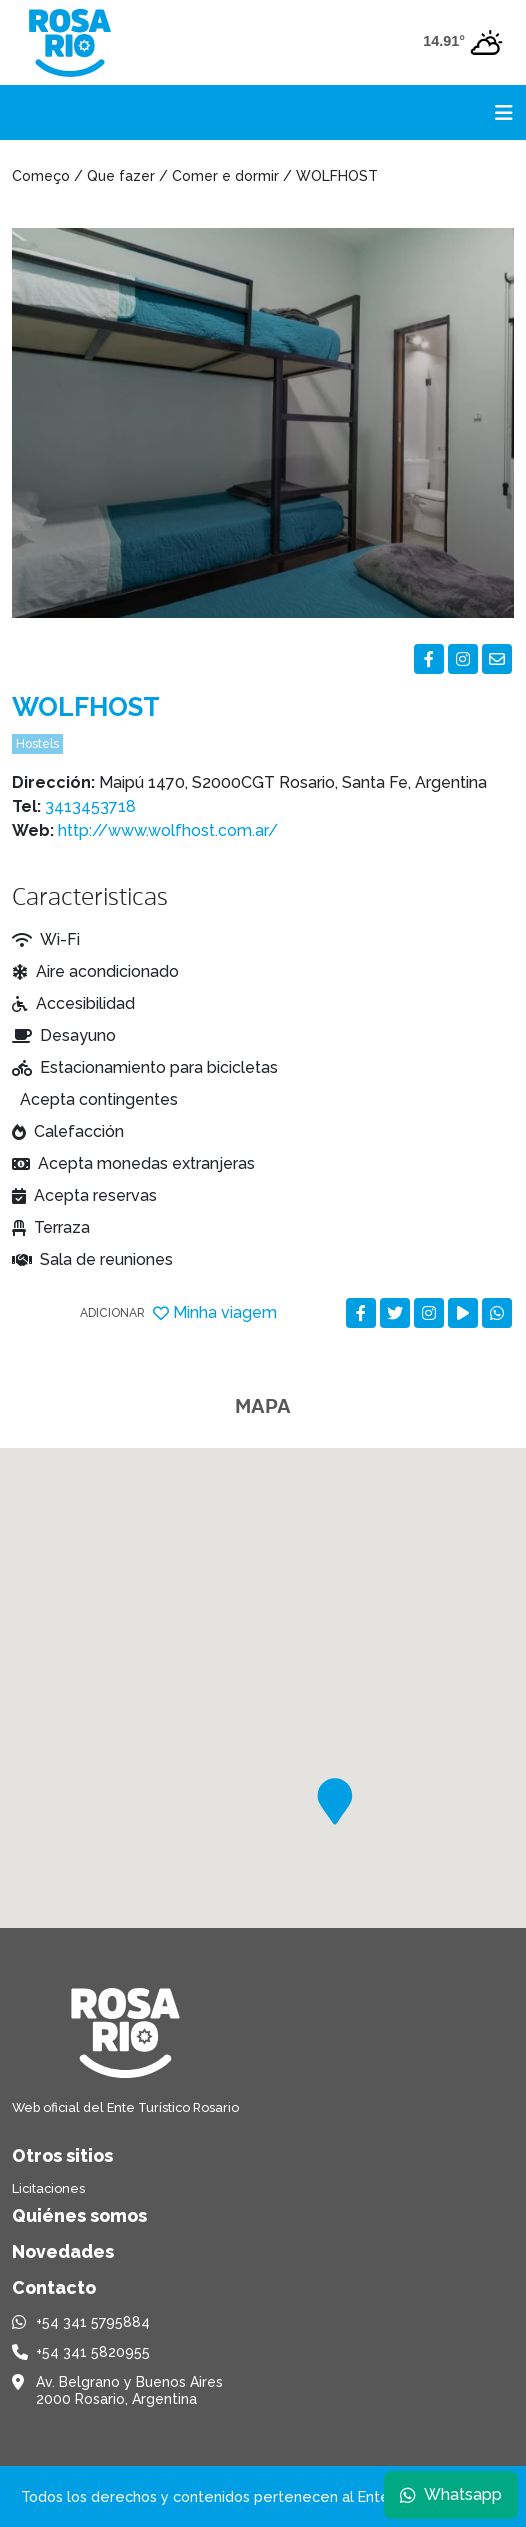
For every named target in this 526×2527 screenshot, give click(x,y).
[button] (335, 1801)
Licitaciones (48, 2188)
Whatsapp (451, 2494)
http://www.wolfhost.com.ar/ (168, 830)
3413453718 (90, 806)
